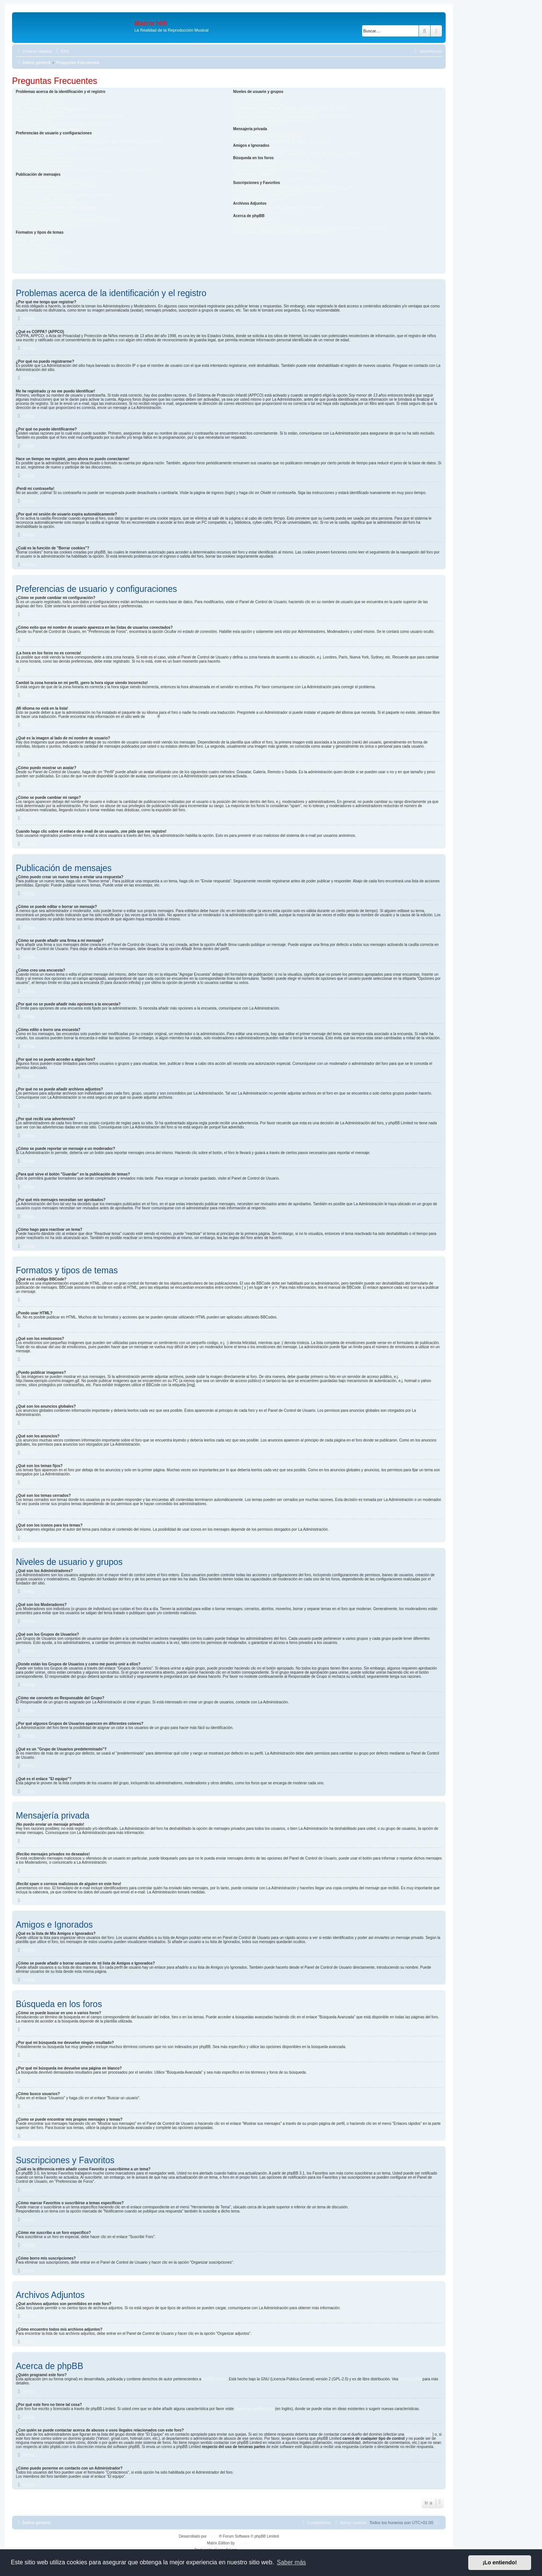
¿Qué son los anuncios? (36, 257)
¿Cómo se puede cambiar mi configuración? (53, 137)
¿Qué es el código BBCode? (40, 236)
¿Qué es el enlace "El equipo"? (259, 125)
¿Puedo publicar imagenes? (39, 249)
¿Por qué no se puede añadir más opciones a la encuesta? (65, 195)
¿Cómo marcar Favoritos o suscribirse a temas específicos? (283, 191)
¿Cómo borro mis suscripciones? (260, 199)
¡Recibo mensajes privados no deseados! (267, 137)
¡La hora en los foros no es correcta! (46, 145)
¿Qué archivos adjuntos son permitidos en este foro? (277, 207)
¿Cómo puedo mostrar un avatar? (44, 162)
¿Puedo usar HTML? (33, 241)
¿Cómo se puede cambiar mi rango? (46, 166)
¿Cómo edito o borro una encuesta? (46, 199)
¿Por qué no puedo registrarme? (43, 104)
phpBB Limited (214, 2379)
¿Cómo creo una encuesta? (39, 191)
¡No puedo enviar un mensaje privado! (265, 133)
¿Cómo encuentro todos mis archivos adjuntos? (273, 212)
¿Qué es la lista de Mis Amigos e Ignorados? (270, 150)
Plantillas (243, 2543)
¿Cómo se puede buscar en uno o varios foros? (272, 162)
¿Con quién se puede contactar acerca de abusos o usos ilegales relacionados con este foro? (311, 228)
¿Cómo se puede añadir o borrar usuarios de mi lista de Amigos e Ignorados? (297, 154)
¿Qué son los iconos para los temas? (47, 270)
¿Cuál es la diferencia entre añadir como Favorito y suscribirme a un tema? (295, 187)
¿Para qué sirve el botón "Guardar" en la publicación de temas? (69, 220)
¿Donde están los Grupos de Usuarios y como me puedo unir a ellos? (291, 108)
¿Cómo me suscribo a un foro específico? (268, 195)
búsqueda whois (418, 2434)
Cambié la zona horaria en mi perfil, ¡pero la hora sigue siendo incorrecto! (77, 150)
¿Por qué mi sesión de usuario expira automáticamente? (63, 125)
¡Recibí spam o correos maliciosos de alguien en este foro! (282, 141)
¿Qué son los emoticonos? (38, 245)
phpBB (151, 717)
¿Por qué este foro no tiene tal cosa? (264, 224)
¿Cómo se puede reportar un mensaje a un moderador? (62, 216)
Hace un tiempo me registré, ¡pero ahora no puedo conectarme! (69, 116)
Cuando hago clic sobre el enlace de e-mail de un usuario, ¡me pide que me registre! (86, 170)
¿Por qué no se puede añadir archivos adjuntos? (56, 207)
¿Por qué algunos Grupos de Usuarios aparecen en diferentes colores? (292, 116)
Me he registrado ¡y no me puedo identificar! (53, 108)
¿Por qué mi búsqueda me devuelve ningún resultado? (278, 166)
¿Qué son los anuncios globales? (44, 253)
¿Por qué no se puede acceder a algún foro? (53, 203)
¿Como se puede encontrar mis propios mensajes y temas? (283, 178)
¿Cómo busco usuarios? (253, 174)
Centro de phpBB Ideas (254, 2409)
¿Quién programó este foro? (256, 220)
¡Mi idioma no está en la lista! (40, 154)
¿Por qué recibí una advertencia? (44, 212)
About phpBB (410, 2379)
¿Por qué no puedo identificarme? (44, 112)
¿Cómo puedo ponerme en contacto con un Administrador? (282, 232)
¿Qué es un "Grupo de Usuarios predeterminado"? (275, 121)
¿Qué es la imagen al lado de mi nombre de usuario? (60, 158)
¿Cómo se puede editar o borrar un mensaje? (54, 183)
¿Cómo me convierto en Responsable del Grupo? (274, 112)
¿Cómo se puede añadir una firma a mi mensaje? (57, 187)
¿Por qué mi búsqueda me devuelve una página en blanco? (283, 170)
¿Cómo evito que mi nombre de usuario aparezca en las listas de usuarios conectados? (89, 141)
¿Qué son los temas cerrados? (41, 265)
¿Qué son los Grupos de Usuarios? (262, 104)
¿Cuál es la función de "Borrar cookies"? (49, 129)
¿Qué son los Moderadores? (257, 100)
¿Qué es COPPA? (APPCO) (39, 100)
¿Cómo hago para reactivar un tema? (47, 228)
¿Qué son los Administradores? (259, 96)
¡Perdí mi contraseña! (34, 121)
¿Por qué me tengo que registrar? (44, 96)
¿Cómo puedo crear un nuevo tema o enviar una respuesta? (66, 178)
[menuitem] (61, 51)
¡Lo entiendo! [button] (500, 2562)
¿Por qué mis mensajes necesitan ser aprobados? (58, 224)
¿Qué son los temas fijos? (37, 261)
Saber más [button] (291, 2562)
